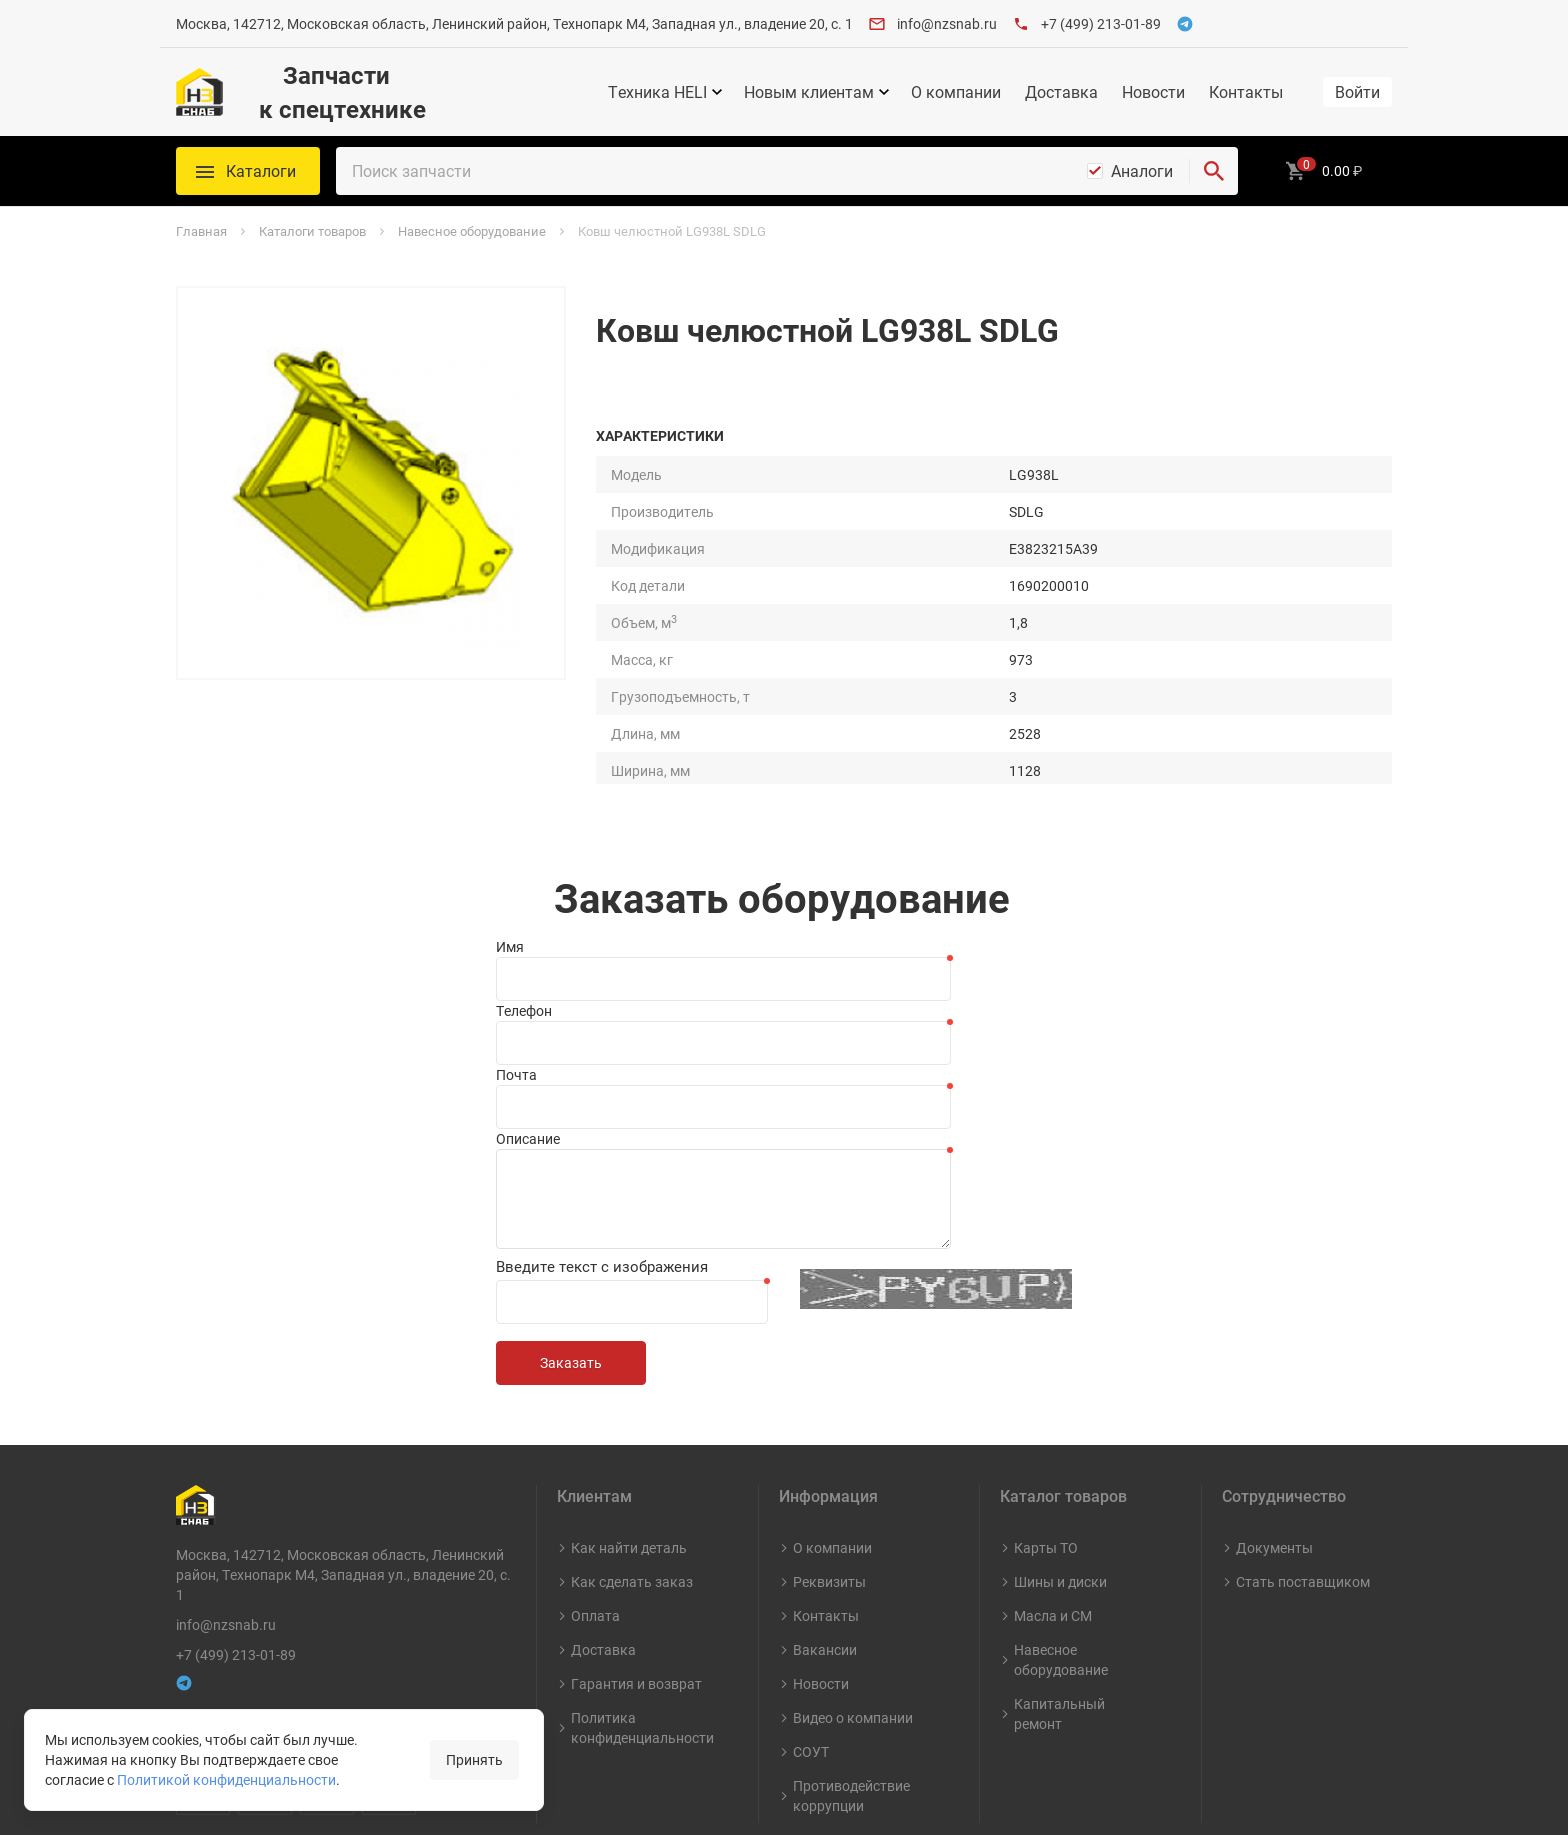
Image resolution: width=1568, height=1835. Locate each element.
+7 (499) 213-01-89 (1101, 23)
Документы (1274, 1443)
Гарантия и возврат (636, 1579)
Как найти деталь (629, 1443)
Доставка (1061, 92)
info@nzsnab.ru (947, 23)
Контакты (1246, 92)
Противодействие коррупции (851, 1691)
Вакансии (825, 1545)
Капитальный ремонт (1059, 1609)
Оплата (595, 1511)
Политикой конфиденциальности (226, 1779)
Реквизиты (829, 1477)
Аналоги (1142, 171)
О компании (956, 92)
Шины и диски (1060, 1477)
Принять (474, 1759)
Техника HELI (657, 92)
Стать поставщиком (1303, 1477)
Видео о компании (853, 1613)
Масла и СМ (1053, 1511)
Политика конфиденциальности (642, 1623)
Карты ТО (1046, 1443)
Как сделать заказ (632, 1477)
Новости (1153, 92)
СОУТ (811, 1647)
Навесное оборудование (1061, 1555)
